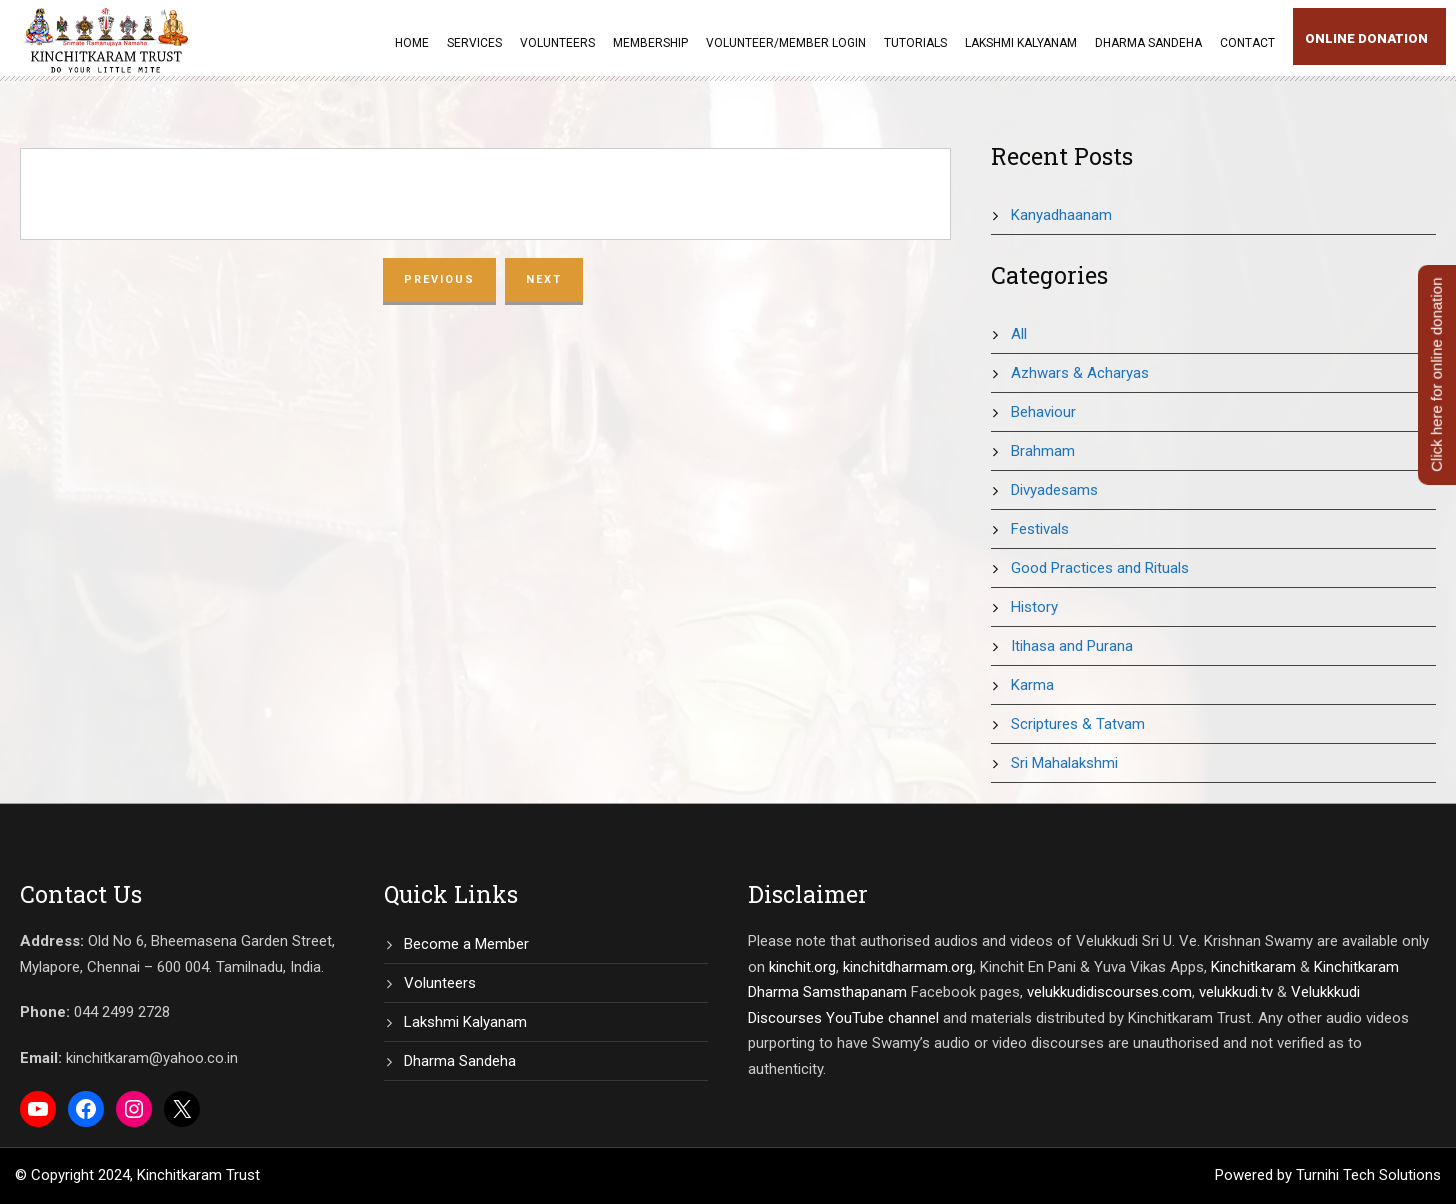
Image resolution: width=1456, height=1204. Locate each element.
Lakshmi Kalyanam (1021, 43)
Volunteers (557, 43)
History (1034, 607)
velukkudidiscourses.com (1109, 992)
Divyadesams (1054, 490)
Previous (439, 279)
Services (474, 43)
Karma (1032, 685)
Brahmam (1043, 451)
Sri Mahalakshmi (1064, 763)
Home (412, 43)
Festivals (1040, 529)
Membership (650, 43)
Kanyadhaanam (1061, 215)
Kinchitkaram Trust (198, 1175)
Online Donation (1366, 38)
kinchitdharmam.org (908, 967)
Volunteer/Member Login (786, 43)
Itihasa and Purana (1072, 646)
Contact (1247, 43)
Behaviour (1043, 412)
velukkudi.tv (1236, 992)
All (1019, 334)
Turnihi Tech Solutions (1368, 1175)
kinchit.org (802, 967)
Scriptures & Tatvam (1078, 724)
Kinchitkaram (1253, 967)
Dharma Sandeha (1148, 43)
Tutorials (915, 43)
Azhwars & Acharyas (1080, 373)
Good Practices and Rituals (1100, 568)
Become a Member (466, 944)
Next (544, 279)
